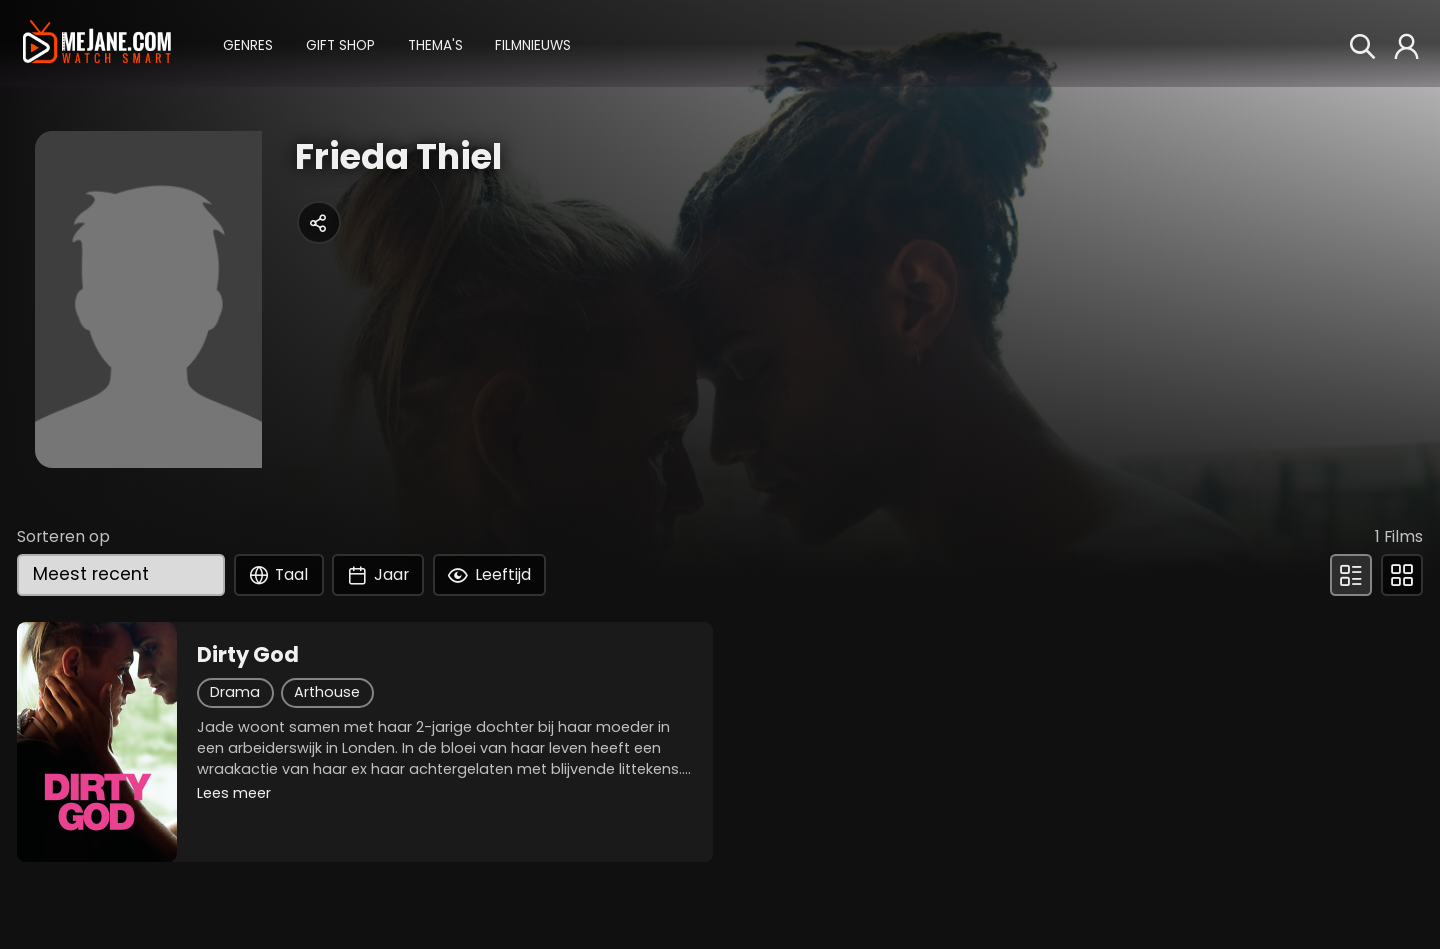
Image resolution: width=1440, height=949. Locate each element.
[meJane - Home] (96, 43)
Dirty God (248, 655)
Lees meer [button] (234, 793)
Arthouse (327, 692)
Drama (235, 692)
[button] (248, 43)
